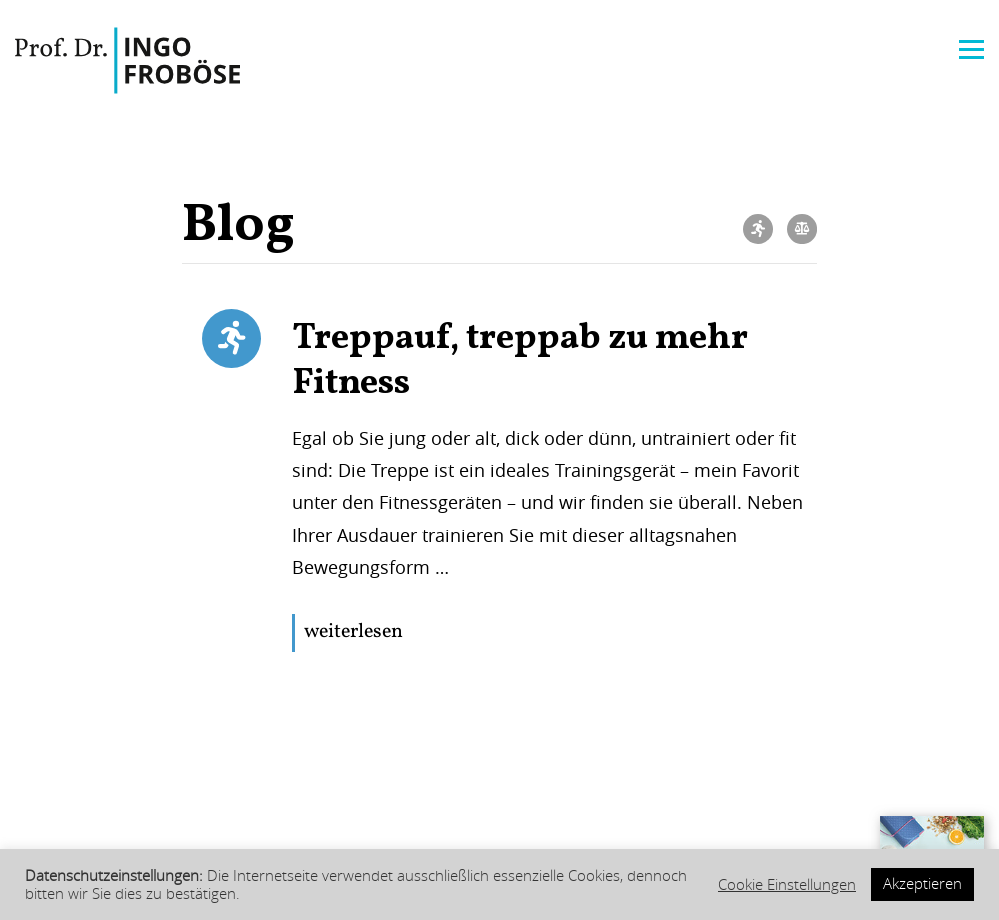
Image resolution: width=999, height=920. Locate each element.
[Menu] (971, 47)
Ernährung (802, 229)
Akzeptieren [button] (922, 883)
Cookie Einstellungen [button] (787, 885)
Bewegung (758, 229)
